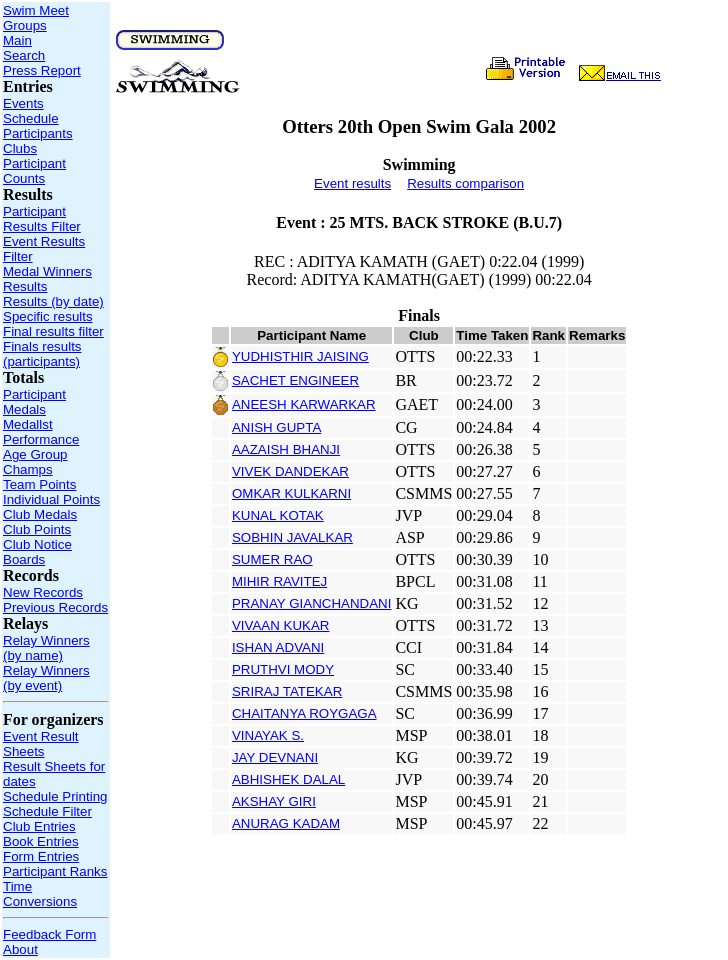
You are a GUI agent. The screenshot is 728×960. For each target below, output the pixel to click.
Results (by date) (53, 301)
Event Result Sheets (41, 744)
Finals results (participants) (42, 354)
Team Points (39, 484)
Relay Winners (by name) (46, 648)
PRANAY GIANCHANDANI (311, 603)
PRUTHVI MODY (283, 669)
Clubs (20, 148)
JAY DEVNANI (275, 757)
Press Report (42, 70)
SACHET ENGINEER (295, 380)
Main (17, 40)
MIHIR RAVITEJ (279, 581)
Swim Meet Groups (36, 18)
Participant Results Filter (42, 219)
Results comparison (465, 183)
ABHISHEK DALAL (288, 779)
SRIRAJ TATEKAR (287, 691)
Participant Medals (34, 402)
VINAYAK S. (268, 735)
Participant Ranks (55, 871)
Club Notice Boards (37, 552)
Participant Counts (34, 171)
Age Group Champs (35, 462)
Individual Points (51, 499)
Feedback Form (49, 934)
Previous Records (55, 607)
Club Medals (40, 514)
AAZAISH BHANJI (286, 449)
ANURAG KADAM (286, 823)
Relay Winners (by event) (46, 678)
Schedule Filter (47, 811)
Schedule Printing (55, 796)
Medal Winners (47, 271)
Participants (38, 133)
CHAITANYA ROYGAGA (304, 713)
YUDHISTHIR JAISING (300, 356)
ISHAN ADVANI (278, 647)
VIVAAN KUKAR (281, 625)
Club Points (37, 529)
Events (23, 103)
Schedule (31, 118)
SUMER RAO (272, 559)
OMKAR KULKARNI (291, 493)
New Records (43, 592)
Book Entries (41, 841)
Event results (352, 183)
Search (24, 55)
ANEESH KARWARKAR (304, 404)
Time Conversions (40, 894)
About (20, 949)
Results (25, 286)
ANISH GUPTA (276, 427)
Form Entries (41, 856)
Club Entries (39, 826)
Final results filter (53, 331)
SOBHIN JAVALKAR (292, 537)
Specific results (48, 316)
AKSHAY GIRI (274, 801)
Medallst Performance (41, 432)
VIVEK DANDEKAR (290, 471)
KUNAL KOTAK (278, 515)
